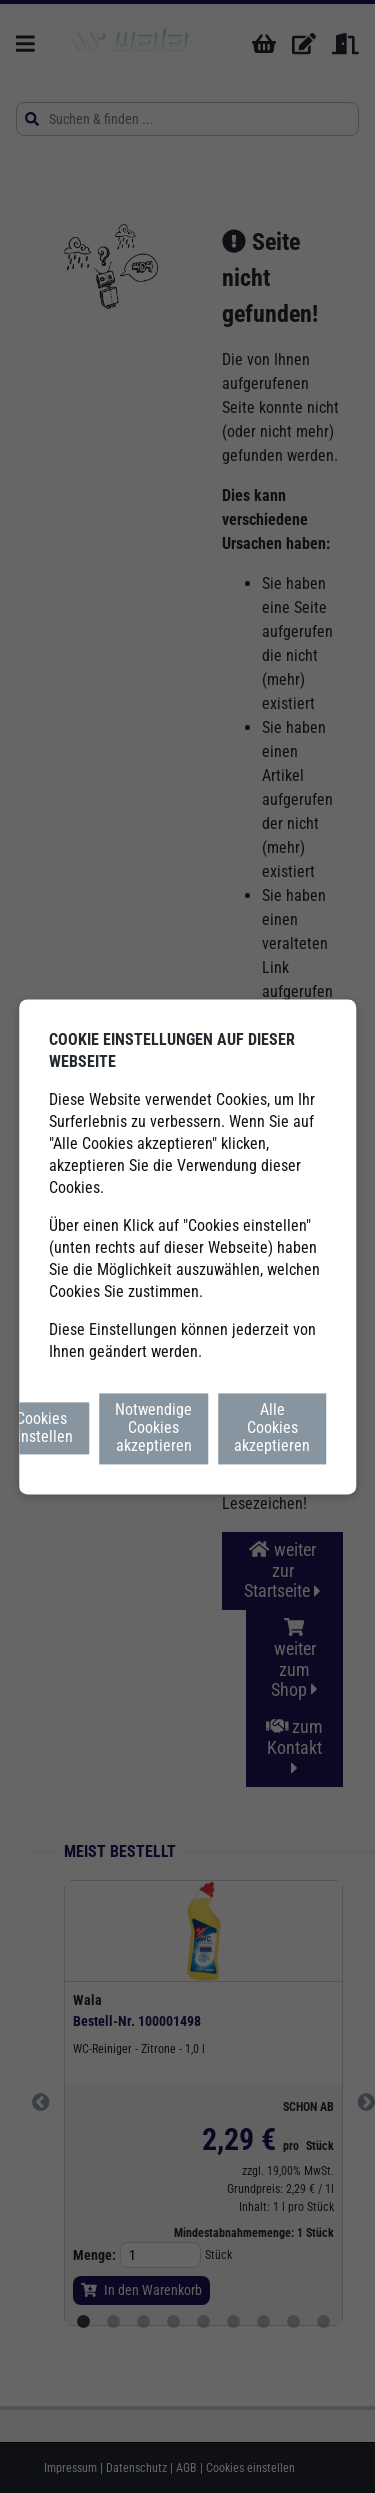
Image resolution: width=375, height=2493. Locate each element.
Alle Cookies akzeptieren (272, 1428)
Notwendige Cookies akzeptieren (153, 1428)
